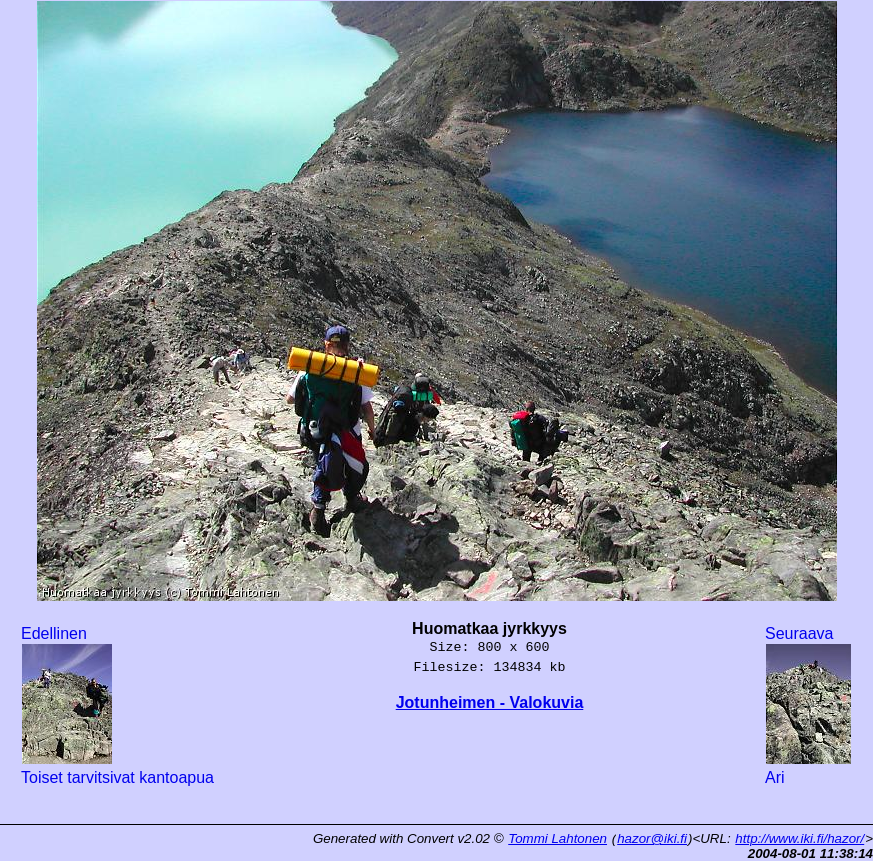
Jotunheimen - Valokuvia (490, 702)
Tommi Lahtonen (557, 838)
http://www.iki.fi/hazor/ (799, 838)
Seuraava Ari (808, 705)
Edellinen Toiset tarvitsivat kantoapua (117, 705)
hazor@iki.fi (652, 838)
